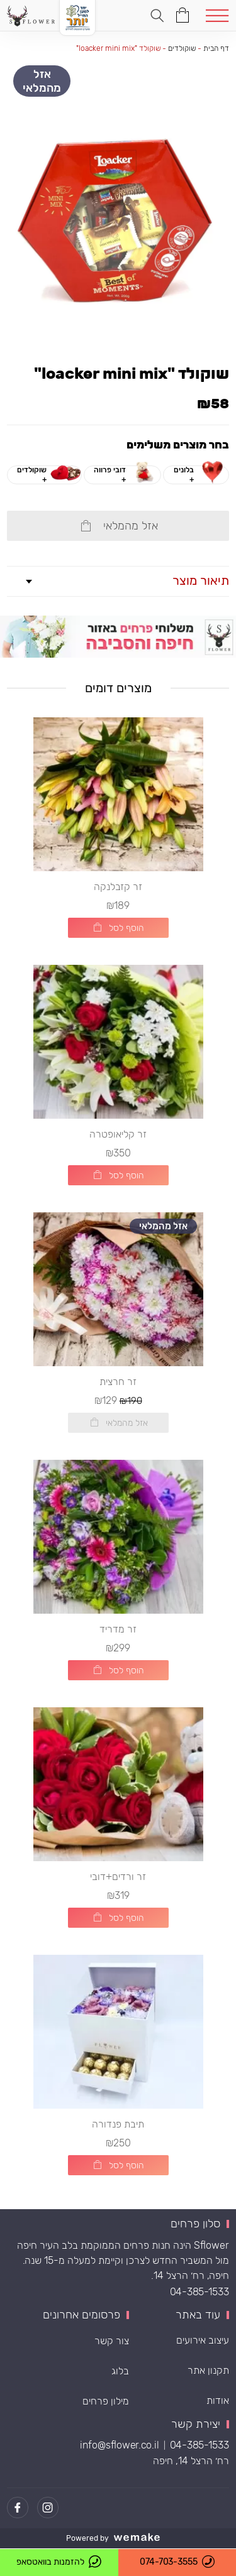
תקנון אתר (208, 2370)
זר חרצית (118, 1382)
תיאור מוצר (200, 580)
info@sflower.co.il (119, 2446)
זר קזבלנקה (118, 887)
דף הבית (216, 48)
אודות (217, 2400)
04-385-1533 (199, 2292)
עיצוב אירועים (202, 2340)
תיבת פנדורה (118, 2124)
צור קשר (111, 2341)
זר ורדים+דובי (118, 1877)
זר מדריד (118, 1629)
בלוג (120, 2371)
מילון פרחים (105, 2401)
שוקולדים (182, 48)
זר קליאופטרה (118, 1134)
